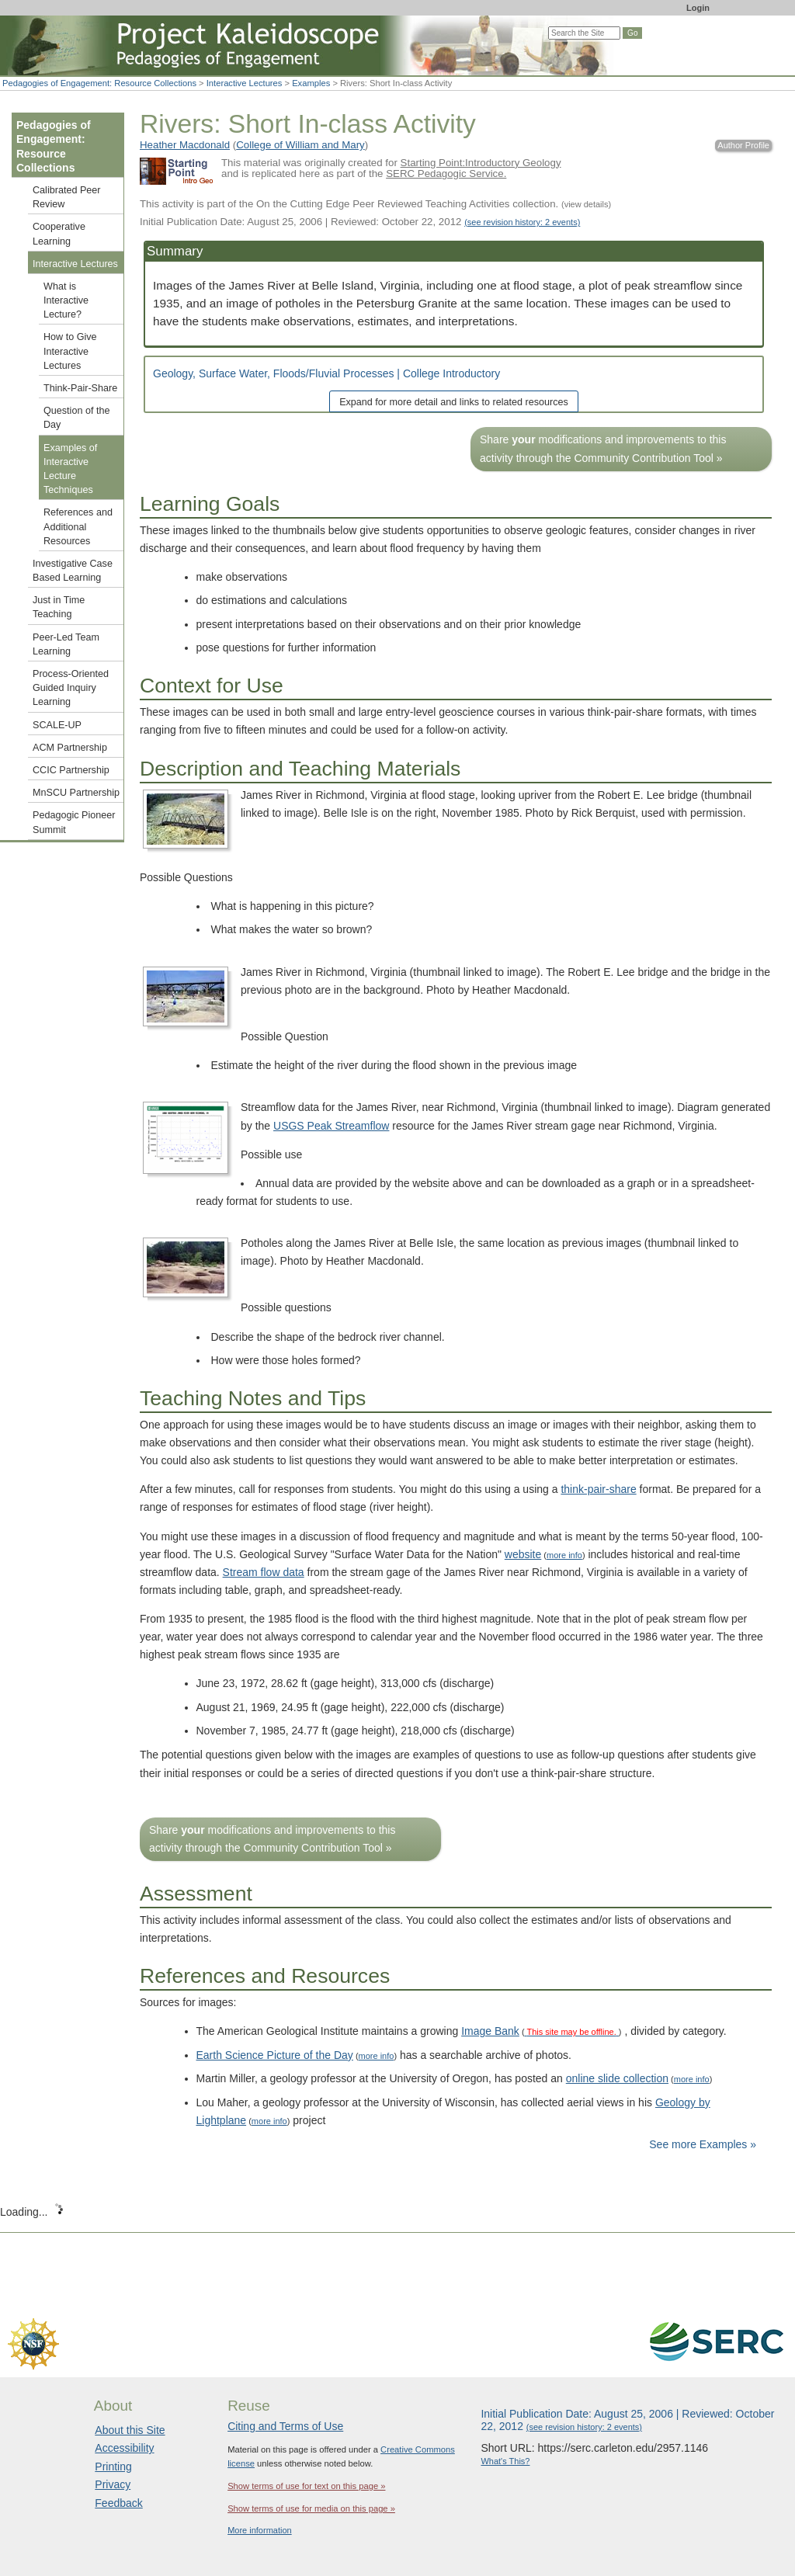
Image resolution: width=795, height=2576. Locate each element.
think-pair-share (598, 1489)
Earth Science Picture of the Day (274, 2055)
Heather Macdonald (185, 145)
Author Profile (743, 145)
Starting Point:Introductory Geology (481, 162)
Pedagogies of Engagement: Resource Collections (99, 83)
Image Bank (490, 2031)
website (523, 1554)
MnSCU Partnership (76, 792)
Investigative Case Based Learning (73, 570)
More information (259, 2530)
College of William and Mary (300, 145)
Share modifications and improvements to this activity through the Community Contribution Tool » (603, 448)
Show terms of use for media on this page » (311, 2508)
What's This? (505, 2461)
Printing (113, 2466)
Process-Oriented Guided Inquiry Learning (71, 687)
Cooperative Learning (59, 233)
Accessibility (124, 2448)
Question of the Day (76, 417)
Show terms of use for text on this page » (306, 2486)
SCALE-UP (57, 725)
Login (698, 7)
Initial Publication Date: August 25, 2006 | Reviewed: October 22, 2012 (360, 221)
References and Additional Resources (78, 526)
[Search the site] (584, 33)
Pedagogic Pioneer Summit (74, 822)
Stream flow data (263, 1572)
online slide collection (617, 2078)
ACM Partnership (70, 747)
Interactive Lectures (245, 83)
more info (564, 1555)
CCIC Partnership (71, 770)
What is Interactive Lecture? (66, 300)
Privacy (112, 2484)
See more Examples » (702, 2144)
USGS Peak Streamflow (331, 1126)
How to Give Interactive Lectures (70, 351)
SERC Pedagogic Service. (446, 173)
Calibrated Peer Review (67, 197)
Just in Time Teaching (59, 607)
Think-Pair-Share (80, 388)
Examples (311, 83)
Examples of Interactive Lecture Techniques (70, 469)
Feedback (118, 2503)
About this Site (130, 2430)
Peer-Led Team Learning (66, 644)
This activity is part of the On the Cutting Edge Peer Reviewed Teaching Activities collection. (375, 204)
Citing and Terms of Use (285, 2426)
